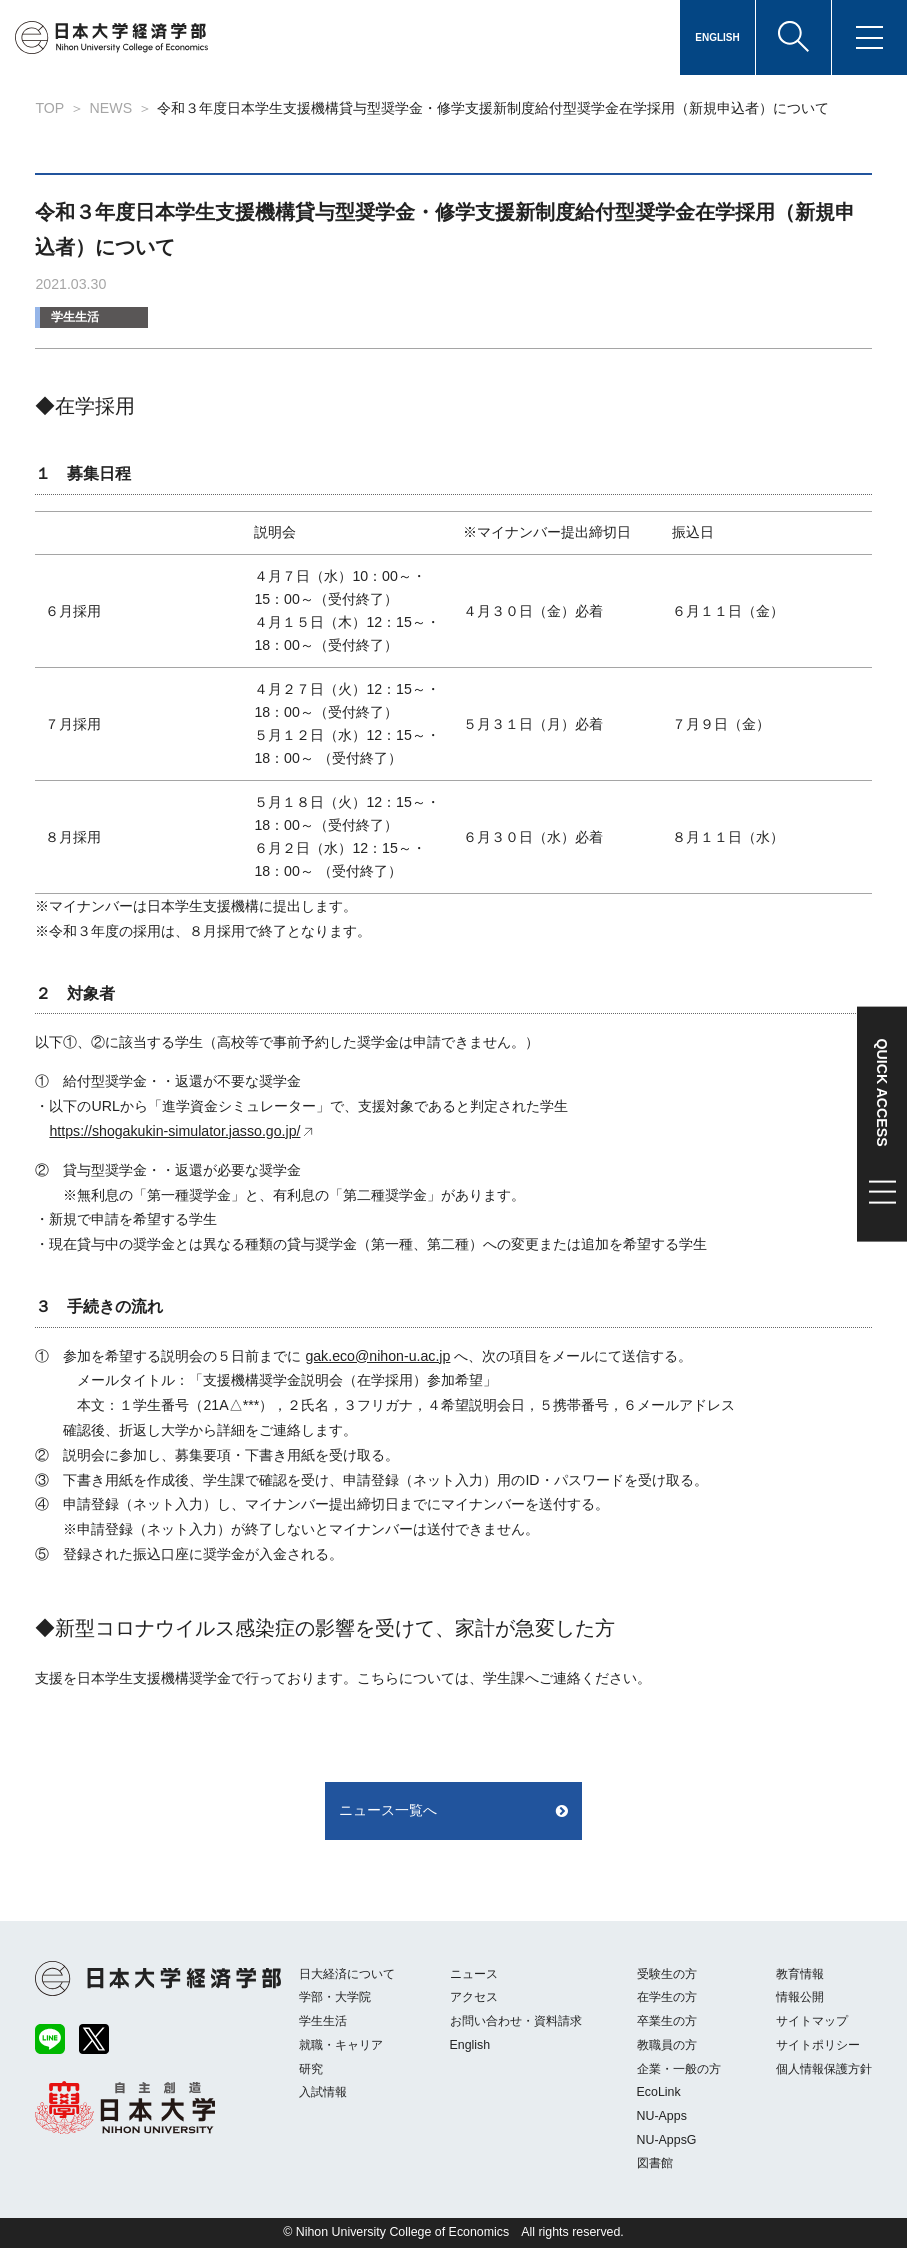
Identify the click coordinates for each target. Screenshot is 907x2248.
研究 (311, 2069)
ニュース (474, 1974)
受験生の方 (667, 1974)
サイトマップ (812, 2021)
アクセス (474, 1997)
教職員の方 (667, 2045)
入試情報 (323, 2092)
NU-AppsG (667, 2140)
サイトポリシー (818, 2045)
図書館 (655, 2163)
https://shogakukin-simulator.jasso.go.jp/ (174, 1131)
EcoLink (659, 2092)
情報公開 (800, 1997)
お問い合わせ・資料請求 (516, 2021)
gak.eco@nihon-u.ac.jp (377, 1356)
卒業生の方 (667, 2021)
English (470, 2045)
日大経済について (347, 1974)
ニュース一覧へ (388, 1810)
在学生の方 (667, 1997)
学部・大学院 (335, 1997)
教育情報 (800, 1974)
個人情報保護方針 (824, 2069)
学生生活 (75, 317)
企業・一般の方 (679, 2069)
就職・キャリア (341, 2045)
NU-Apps (662, 2116)
